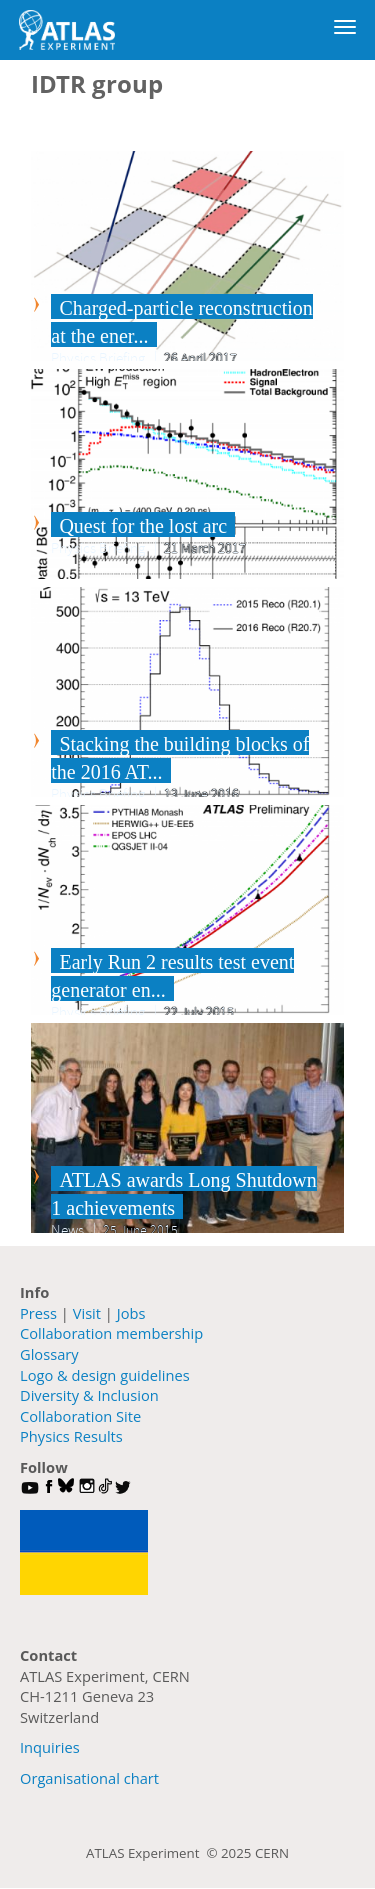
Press (38, 1313)
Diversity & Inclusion (89, 1395)
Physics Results (71, 1436)
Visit (87, 1313)
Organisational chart (89, 1778)
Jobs (131, 1313)
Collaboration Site (80, 1416)
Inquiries (50, 1747)
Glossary (49, 1354)
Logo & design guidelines (105, 1375)
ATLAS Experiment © (153, 1853)
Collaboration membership (111, 1333)
